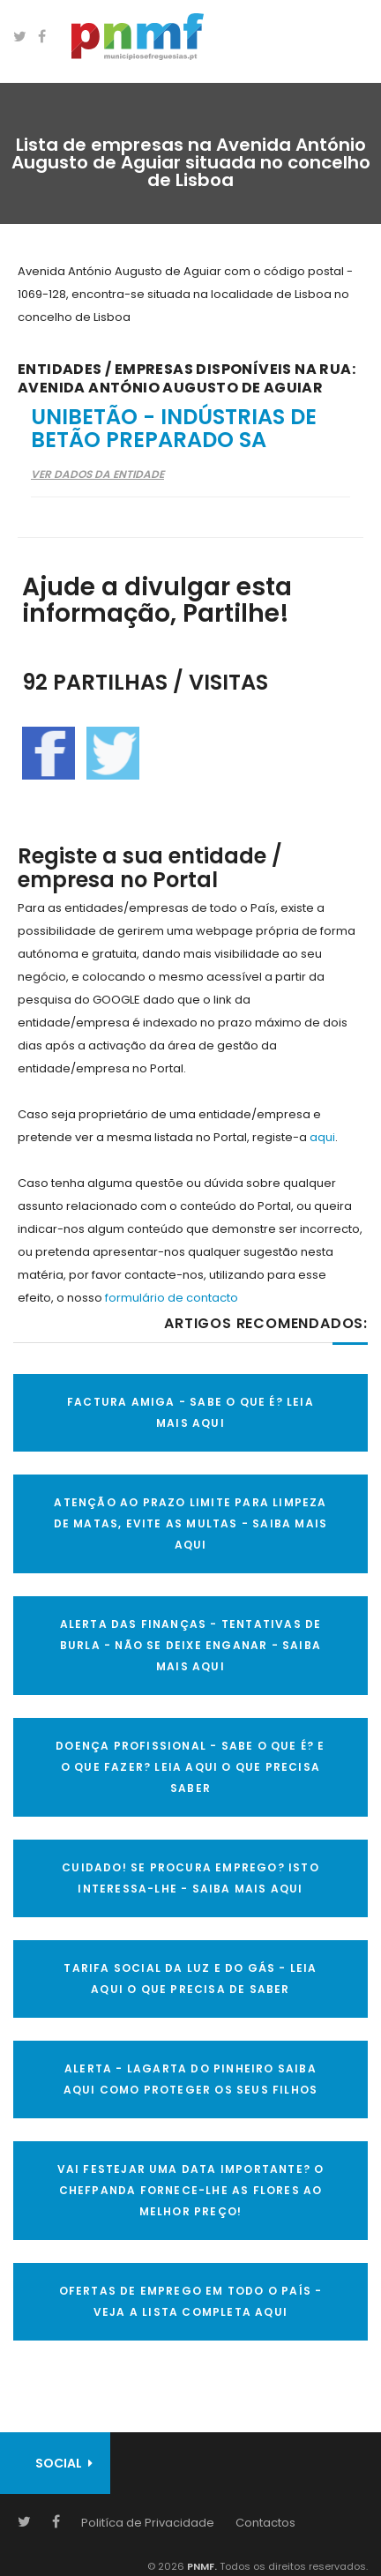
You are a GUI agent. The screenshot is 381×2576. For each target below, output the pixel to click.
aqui (322, 1137)
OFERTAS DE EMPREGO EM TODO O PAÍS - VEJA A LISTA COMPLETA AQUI (191, 2301)
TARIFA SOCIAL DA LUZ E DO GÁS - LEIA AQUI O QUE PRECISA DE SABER (190, 1978)
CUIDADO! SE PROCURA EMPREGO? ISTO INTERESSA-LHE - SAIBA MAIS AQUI (190, 1878)
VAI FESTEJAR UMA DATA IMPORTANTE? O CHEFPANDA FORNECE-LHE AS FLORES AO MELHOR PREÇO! (191, 2190)
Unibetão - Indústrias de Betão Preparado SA (174, 428)
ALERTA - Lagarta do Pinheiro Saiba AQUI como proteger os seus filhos (191, 2079)
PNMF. (200, 2566)
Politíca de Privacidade (147, 2522)
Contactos (265, 2522)
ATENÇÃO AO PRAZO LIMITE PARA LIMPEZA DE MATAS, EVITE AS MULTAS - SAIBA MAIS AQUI (191, 1523)
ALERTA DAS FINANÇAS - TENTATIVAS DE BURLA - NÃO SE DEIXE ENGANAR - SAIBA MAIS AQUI (191, 1645)
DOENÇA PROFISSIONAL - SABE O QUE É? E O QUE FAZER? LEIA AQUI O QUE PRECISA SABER (190, 1767)
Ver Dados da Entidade (97, 474)
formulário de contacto (171, 1297)
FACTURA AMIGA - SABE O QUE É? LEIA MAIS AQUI (190, 1412)
